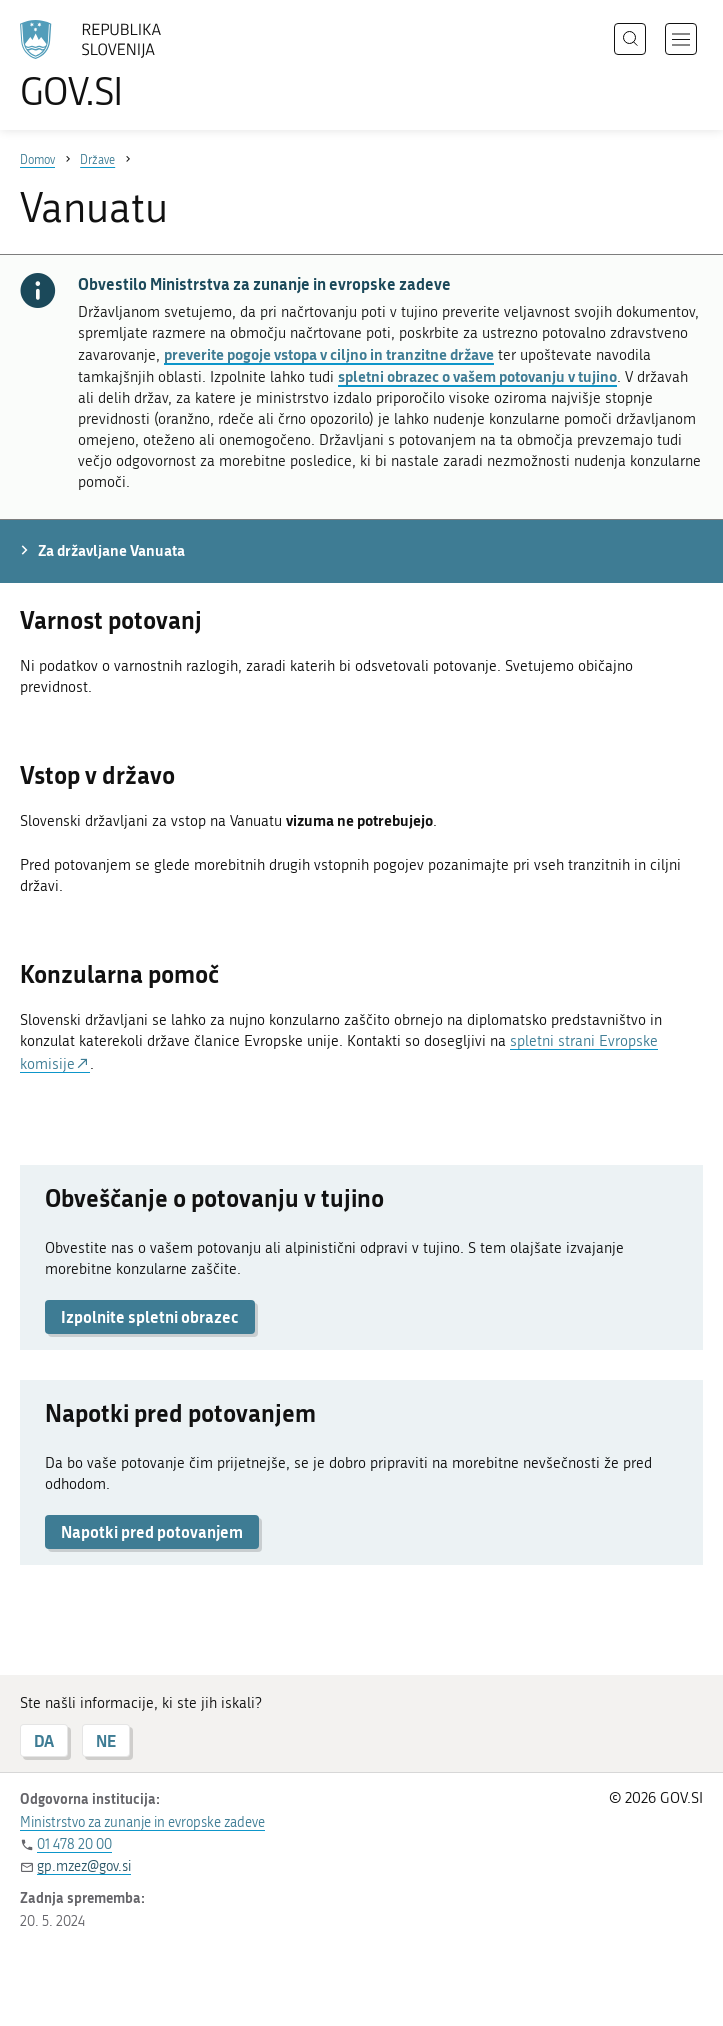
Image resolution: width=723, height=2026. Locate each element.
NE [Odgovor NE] (106, 1740)
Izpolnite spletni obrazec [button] (150, 1316)
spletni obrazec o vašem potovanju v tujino (477, 376)
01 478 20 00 (74, 1844)
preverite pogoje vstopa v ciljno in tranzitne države (329, 354)
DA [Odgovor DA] (44, 1740)
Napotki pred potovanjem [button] (152, 1531)
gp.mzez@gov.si (84, 1866)
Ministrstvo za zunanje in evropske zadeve (142, 1822)
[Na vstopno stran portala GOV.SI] (120, 65)
